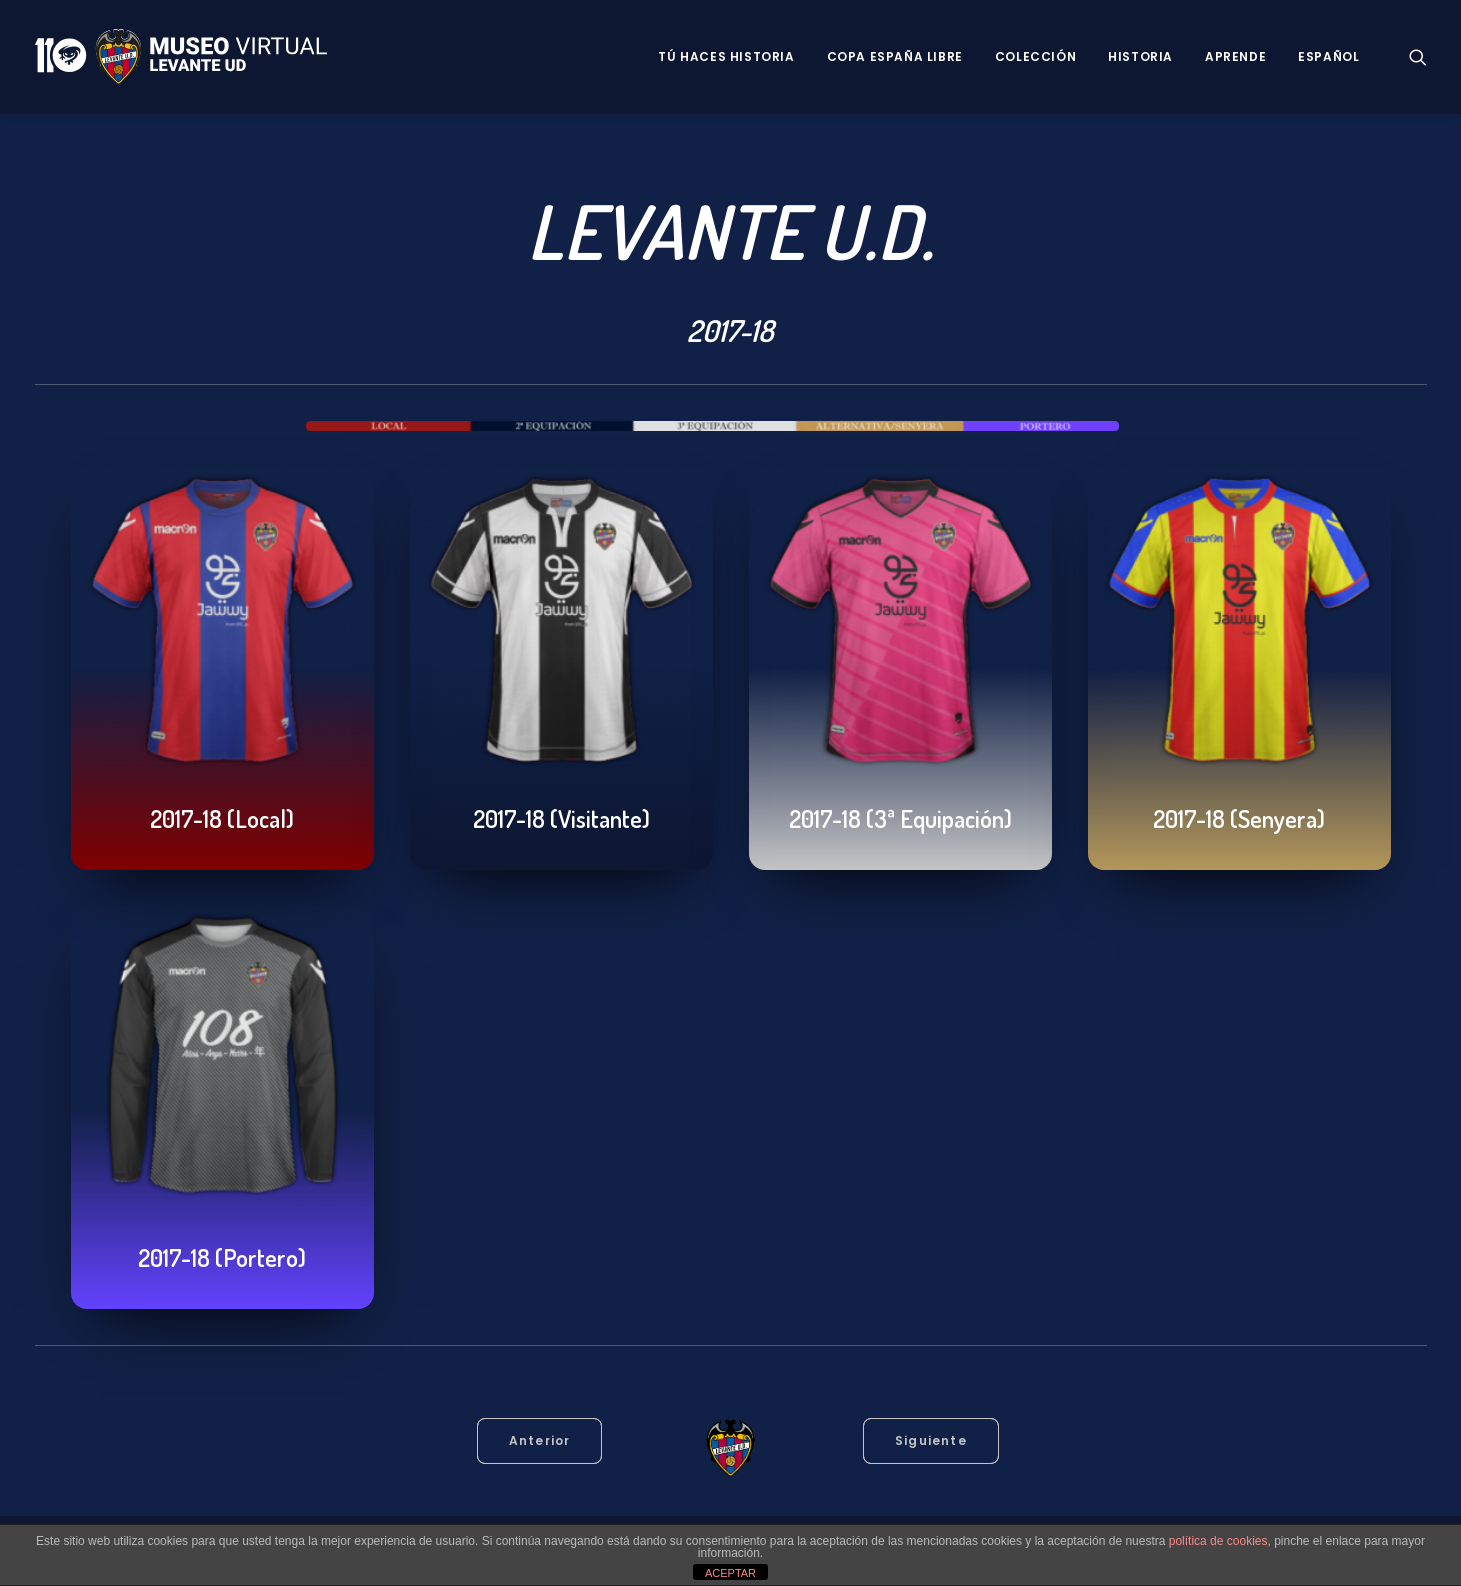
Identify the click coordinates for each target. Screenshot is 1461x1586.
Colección (1035, 56)
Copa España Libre (895, 56)
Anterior (540, 1440)
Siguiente (931, 1440)
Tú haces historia (726, 56)
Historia (1140, 56)
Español (1328, 56)
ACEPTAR (730, 1573)
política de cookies (1218, 1541)
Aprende (1235, 56)
